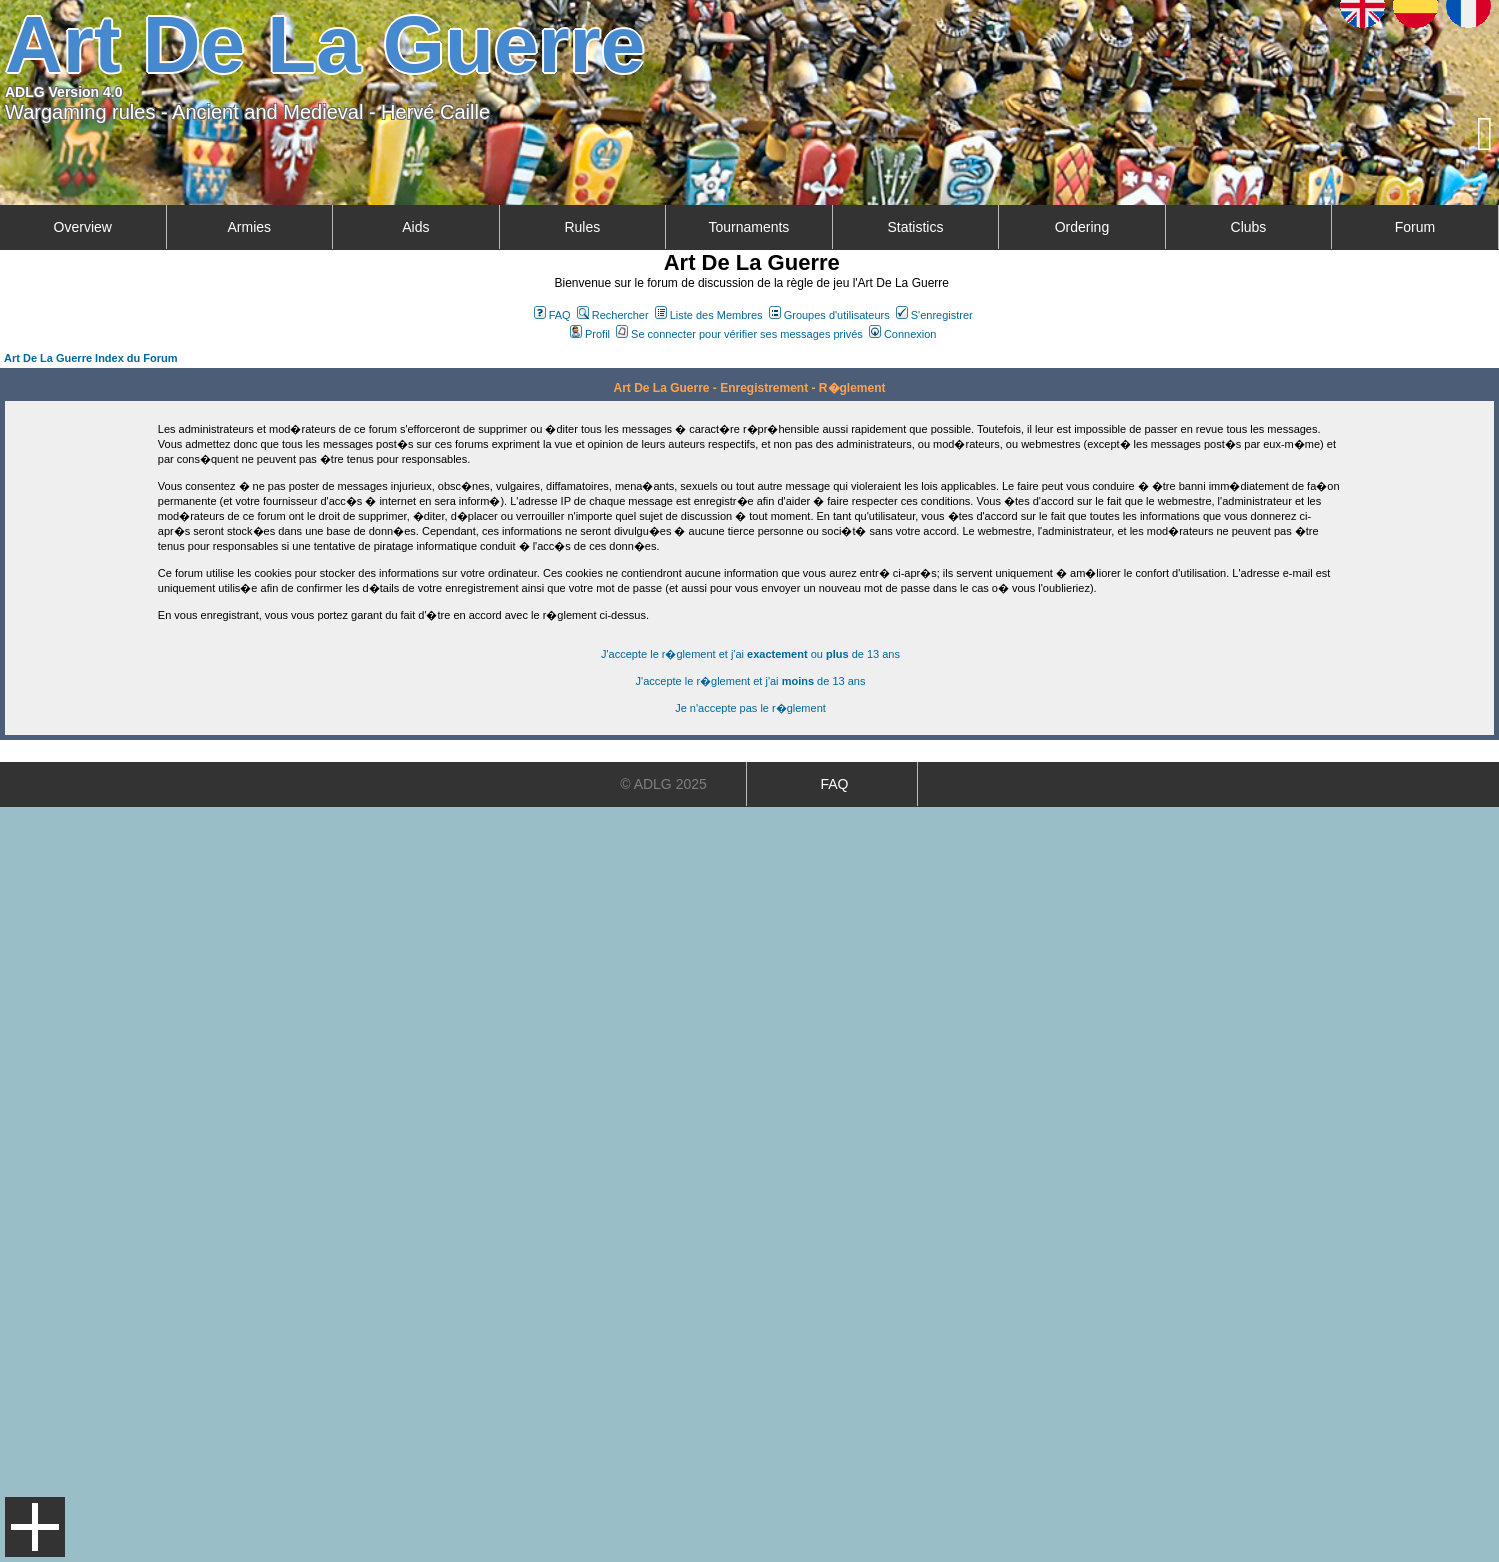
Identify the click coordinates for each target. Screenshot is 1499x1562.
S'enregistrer (934, 315)
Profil (590, 334)
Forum (1415, 227)
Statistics (915, 227)
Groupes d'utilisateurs (829, 315)
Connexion (903, 334)
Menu (35, 1527)
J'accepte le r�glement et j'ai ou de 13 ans (750, 654)
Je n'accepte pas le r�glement (750, 708)
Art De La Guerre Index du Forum (91, 358)
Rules (582, 227)
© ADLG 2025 (663, 784)
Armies (250, 227)
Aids (415, 227)
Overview (83, 227)
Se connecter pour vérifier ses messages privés (739, 334)
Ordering (1082, 227)
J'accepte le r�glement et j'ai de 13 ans (751, 681)
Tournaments (748, 227)
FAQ (552, 315)
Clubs (1249, 227)
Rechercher (613, 315)
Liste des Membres (709, 315)
